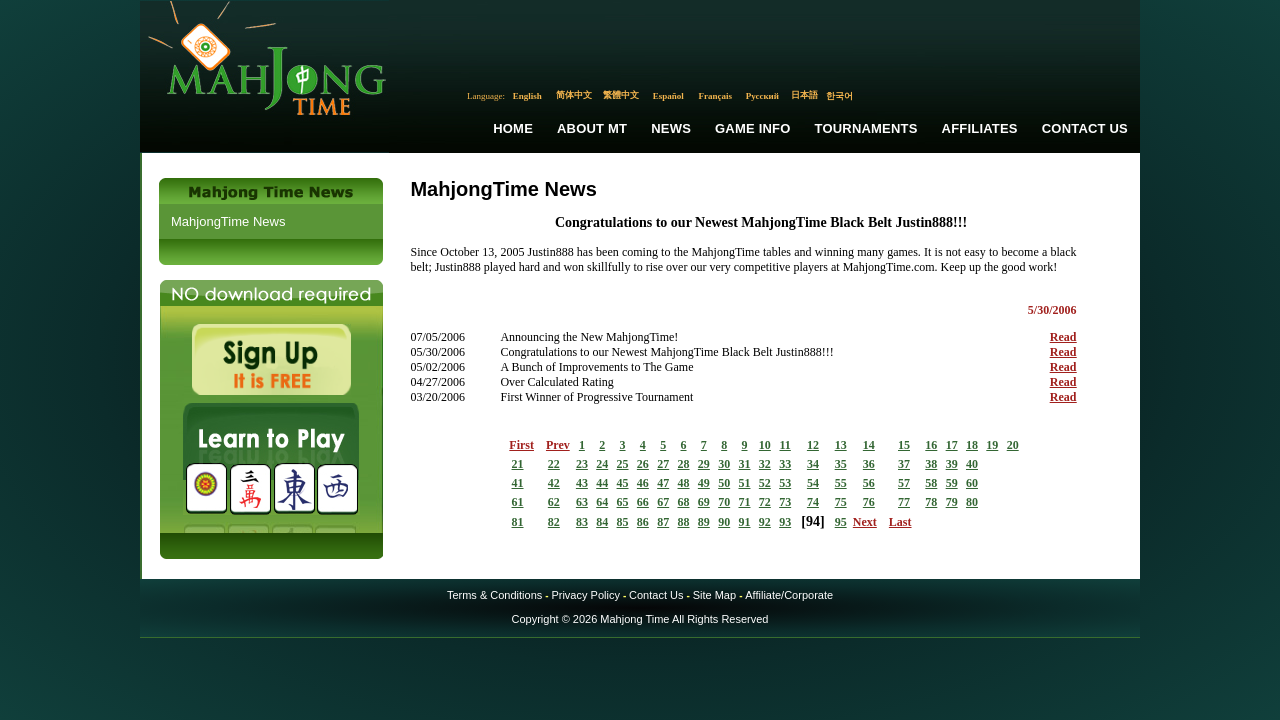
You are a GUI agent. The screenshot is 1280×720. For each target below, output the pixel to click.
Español (668, 96)
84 (602, 522)
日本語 (804, 95)
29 (704, 464)
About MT (592, 128)
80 (972, 502)
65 (623, 502)
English (527, 96)
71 (745, 502)
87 (663, 522)
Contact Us (1085, 128)
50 (724, 483)
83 (582, 522)
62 (554, 502)
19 (992, 445)
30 (724, 464)
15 (904, 445)
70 (724, 502)
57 (904, 483)
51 (745, 483)
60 (972, 483)
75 (841, 502)
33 (785, 464)
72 (765, 502)
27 (663, 464)
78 (931, 502)
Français (716, 96)
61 (518, 502)
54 (813, 483)
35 (841, 464)
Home (513, 128)
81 (518, 522)
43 (582, 483)
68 (684, 502)
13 (841, 445)
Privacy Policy (585, 595)
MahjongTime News (228, 221)
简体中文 (574, 95)
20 (1013, 445)
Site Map (714, 595)
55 (841, 483)
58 (931, 483)
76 (869, 502)
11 (784, 445)
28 (684, 464)
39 (952, 464)
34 (813, 464)
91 (745, 522)
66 (643, 502)
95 (841, 522)
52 (765, 483)
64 (602, 502)
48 (684, 483)
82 (554, 522)
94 (813, 521)
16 (931, 445)
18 (972, 445)
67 (663, 502)
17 (952, 445)
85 (623, 522)
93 (785, 522)
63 (582, 502)
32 (765, 464)
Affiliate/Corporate (789, 595)
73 (785, 502)
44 (602, 483)
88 (684, 522)
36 (869, 464)
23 (582, 464)
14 (869, 445)
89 (704, 522)
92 (765, 522)
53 (785, 483)
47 (663, 483)
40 (972, 464)
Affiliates (980, 128)
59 (952, 483)
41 (518, 483)
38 (931, 464)
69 (704, 502)
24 (602, 464)
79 (952, 502)
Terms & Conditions (494, 595)
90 (724, 522)
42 (554, 483)
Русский (762, 96)
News (671, 128)
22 (554, 464)
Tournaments (866, 128)
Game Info (752, 128)
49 (704, 483)
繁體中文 (621, 95)
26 (643, 464)
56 (869, 483)
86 (643, 522)
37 (904, 464)
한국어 (839, 96)
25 (623, 464)
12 (813, 445)
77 (904, 502)
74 (813, 502)
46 (643, 483)
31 (745, 464)
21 (518, 464)
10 (765, 445)
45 (623, 483)
